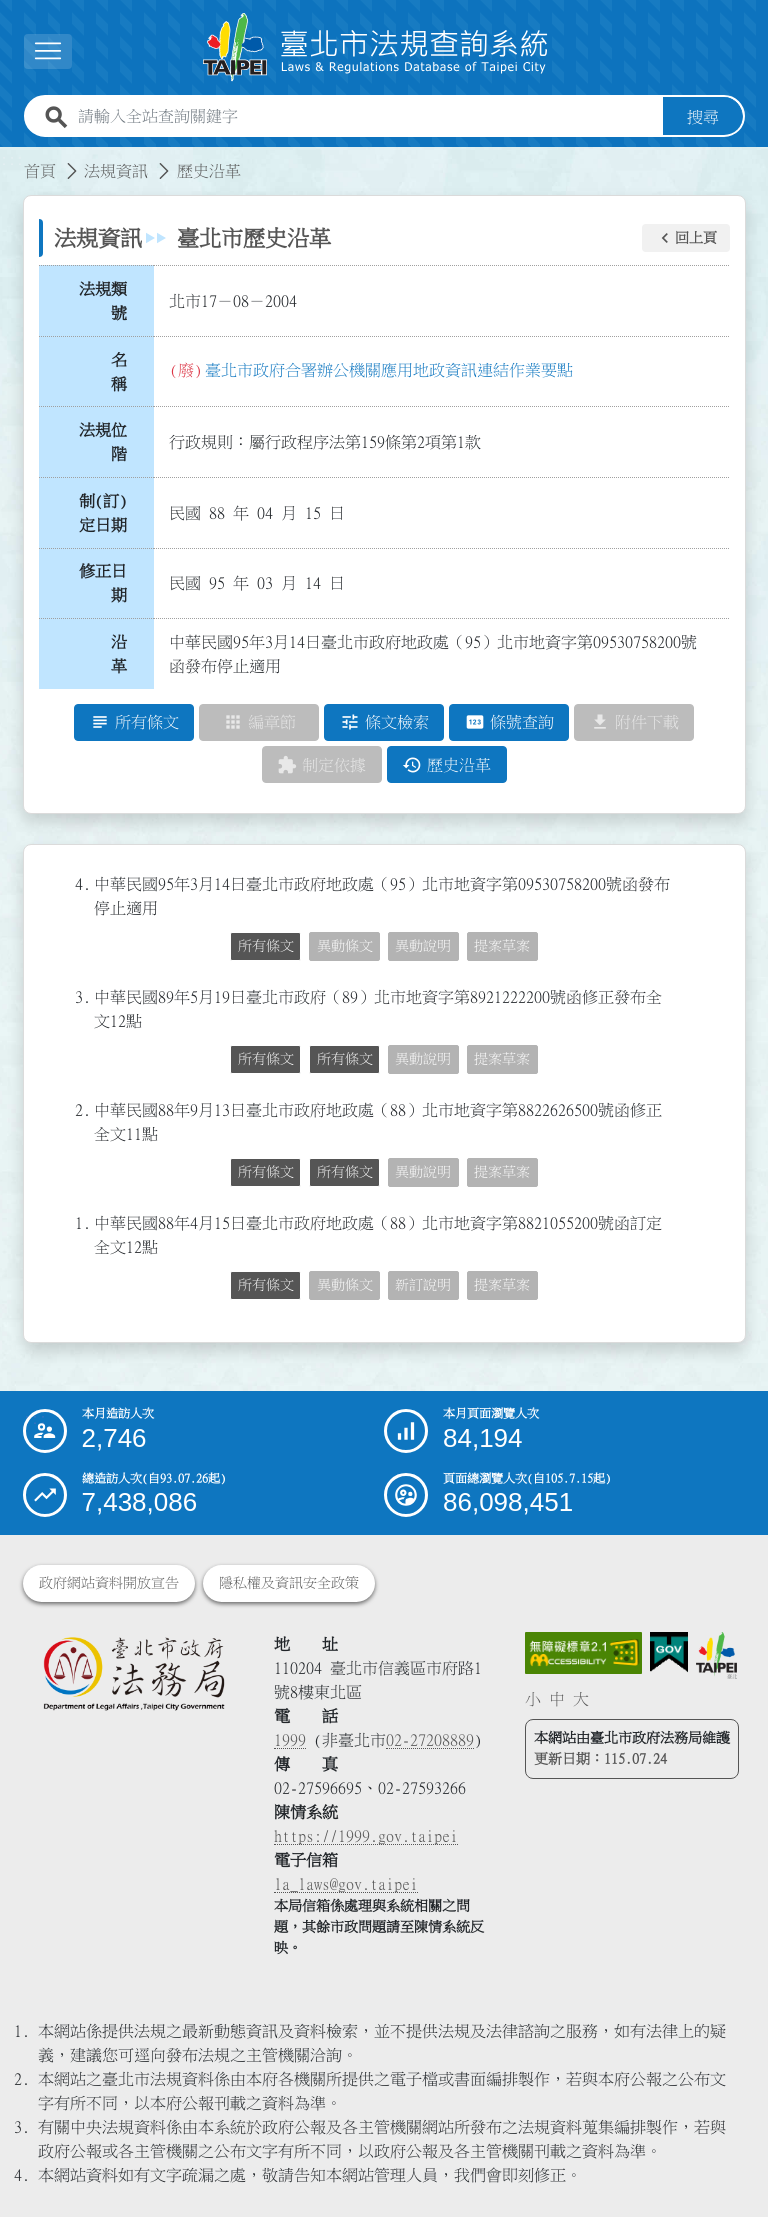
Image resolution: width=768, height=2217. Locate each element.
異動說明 (423, 947)
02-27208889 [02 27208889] (430, 1740)
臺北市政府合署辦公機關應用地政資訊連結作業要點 (389, 370)
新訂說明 (423, 1286)
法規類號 (103, 301)
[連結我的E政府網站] (669, 1652)
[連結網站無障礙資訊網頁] (584, 1653)
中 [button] (557, 1699)
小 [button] (533, 1699)
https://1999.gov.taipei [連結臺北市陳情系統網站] (366, 1836)
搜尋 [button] (703, 117)
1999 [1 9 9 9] (290, 1740)
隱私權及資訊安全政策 (289, 1583)
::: (12, 159)
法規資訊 (116, 171)
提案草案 (502, 947)
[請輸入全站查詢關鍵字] (366, 117)
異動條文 (345, 947)
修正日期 (103, 584)
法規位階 (103, 442)
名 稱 (125, 372)
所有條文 (266, 947)
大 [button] (581, 1699)
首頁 (40, 171)
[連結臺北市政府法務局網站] (133, 1673)
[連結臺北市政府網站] (716, 1655)
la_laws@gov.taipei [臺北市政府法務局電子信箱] (346, 1884)
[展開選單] (48, 51)
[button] (686, 238)
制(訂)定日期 (103, 513)
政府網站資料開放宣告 (109, 1583)
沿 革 (125, 654)
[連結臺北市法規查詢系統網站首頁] (376, 47)
